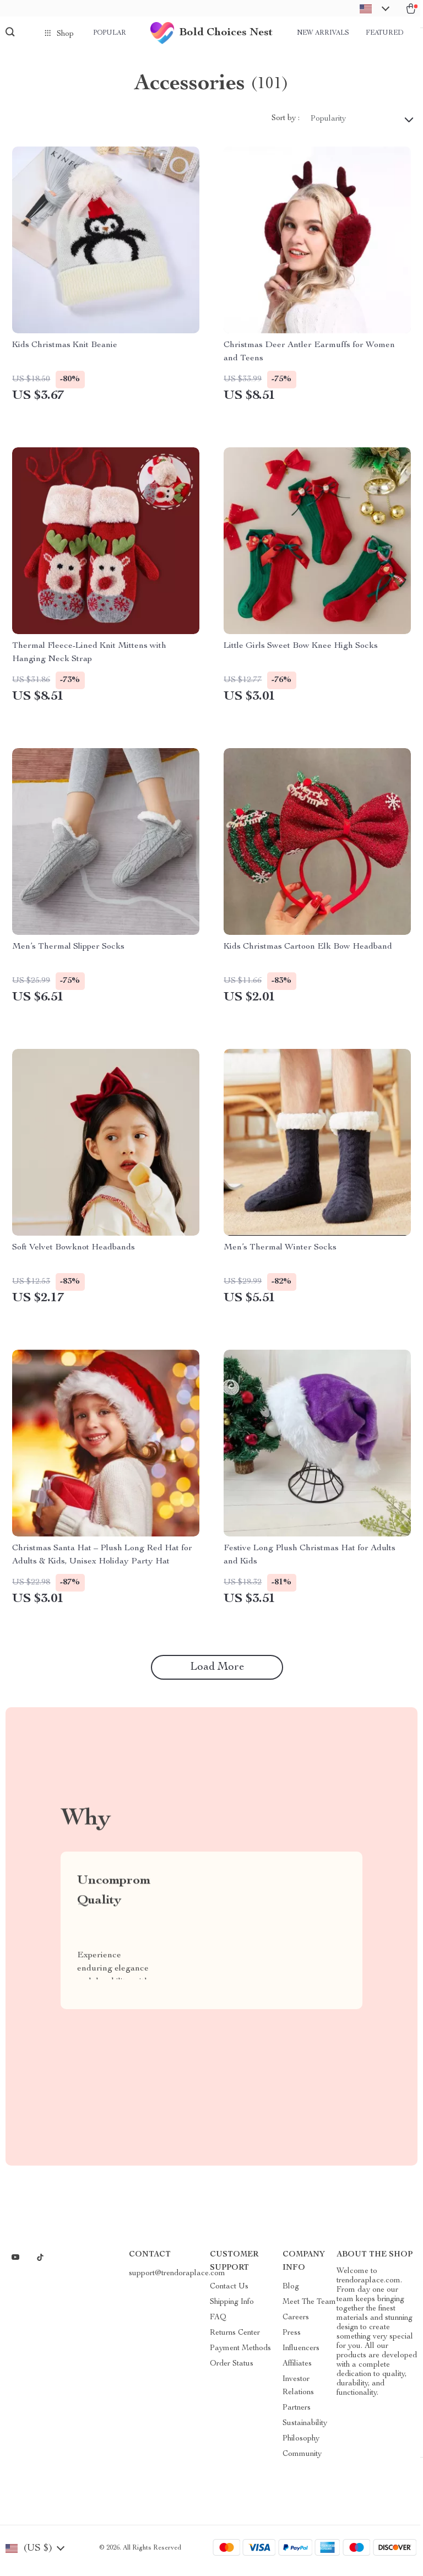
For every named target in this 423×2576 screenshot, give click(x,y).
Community (302, 2460)
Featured (384, 33)
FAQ (218, 2323)
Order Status (231, 2369)
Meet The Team (309, 2308)
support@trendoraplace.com (177, 2279)
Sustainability (305, 2429)
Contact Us (229, 2292)
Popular (109, 33)
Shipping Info (232, 2308)
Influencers (301, 2354)
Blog (291, 2292)
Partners (297, 2413)
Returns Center (235, 2338)
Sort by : (286, 124)
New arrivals (323, 33)
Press (292, 2338)
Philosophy (301, 2444)
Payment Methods (240, 2354)
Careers (296, 2323)
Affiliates (297, 2369)
